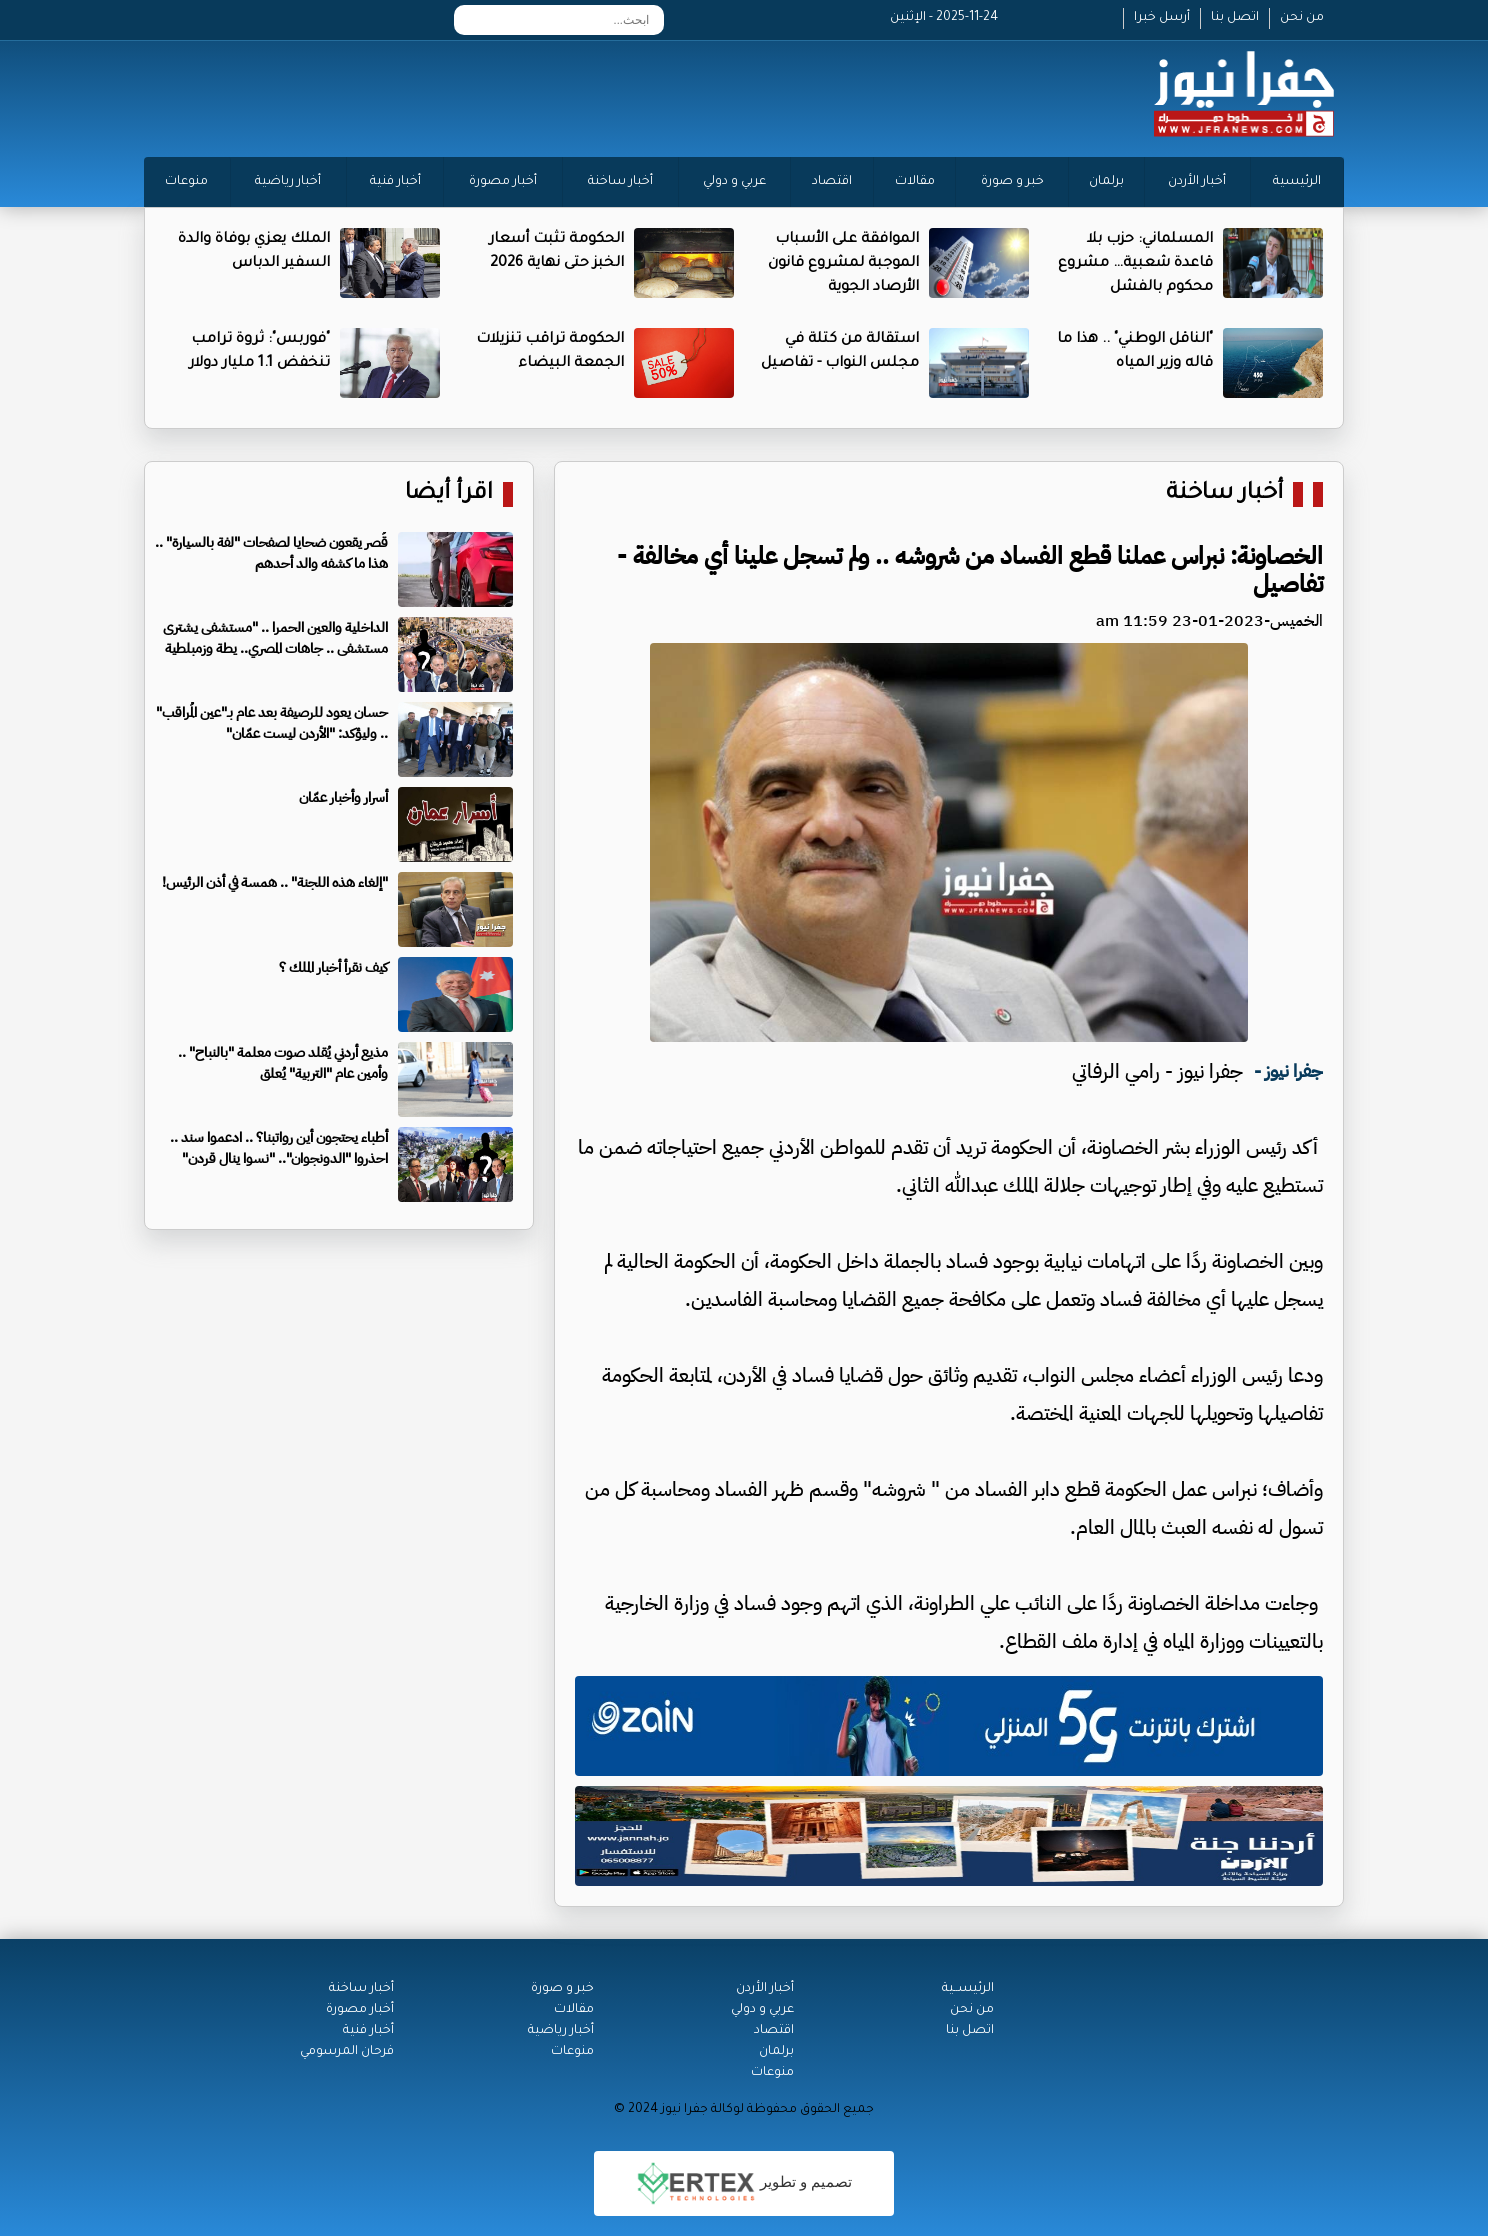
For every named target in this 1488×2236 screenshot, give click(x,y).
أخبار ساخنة (620, 182)
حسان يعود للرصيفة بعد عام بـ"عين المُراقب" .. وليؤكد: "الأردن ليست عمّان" (272, 723)
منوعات (186, 182)
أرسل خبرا (1162, 18)
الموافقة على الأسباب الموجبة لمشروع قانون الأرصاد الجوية (843, 264)
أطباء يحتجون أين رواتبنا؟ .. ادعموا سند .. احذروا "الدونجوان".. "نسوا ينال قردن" (279, 1148)
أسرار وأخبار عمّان (343, 797)
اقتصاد (832, 182)
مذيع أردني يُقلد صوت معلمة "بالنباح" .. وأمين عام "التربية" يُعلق (283, 1063)
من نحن (1302, 18)
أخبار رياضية (288, 182)
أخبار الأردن (1197, 182)
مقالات (915, 182)
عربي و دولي (734, 182)
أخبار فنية (395, 182)
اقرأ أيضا (449, 494)
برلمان (1106, 182)
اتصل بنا (1235, 18)
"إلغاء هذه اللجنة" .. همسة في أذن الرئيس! (275, 882)
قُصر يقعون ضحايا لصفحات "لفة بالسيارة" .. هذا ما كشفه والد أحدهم (271, 553)
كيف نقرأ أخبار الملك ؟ (333, 967)
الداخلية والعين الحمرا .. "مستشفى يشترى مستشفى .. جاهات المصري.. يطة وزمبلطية (275, 638)
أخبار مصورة (503, 182)
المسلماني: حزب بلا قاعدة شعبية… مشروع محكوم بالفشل (1135, 264)
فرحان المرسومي (347, 2052)
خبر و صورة (1012, 182)
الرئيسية (1297, 182)
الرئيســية (968, 1989)
